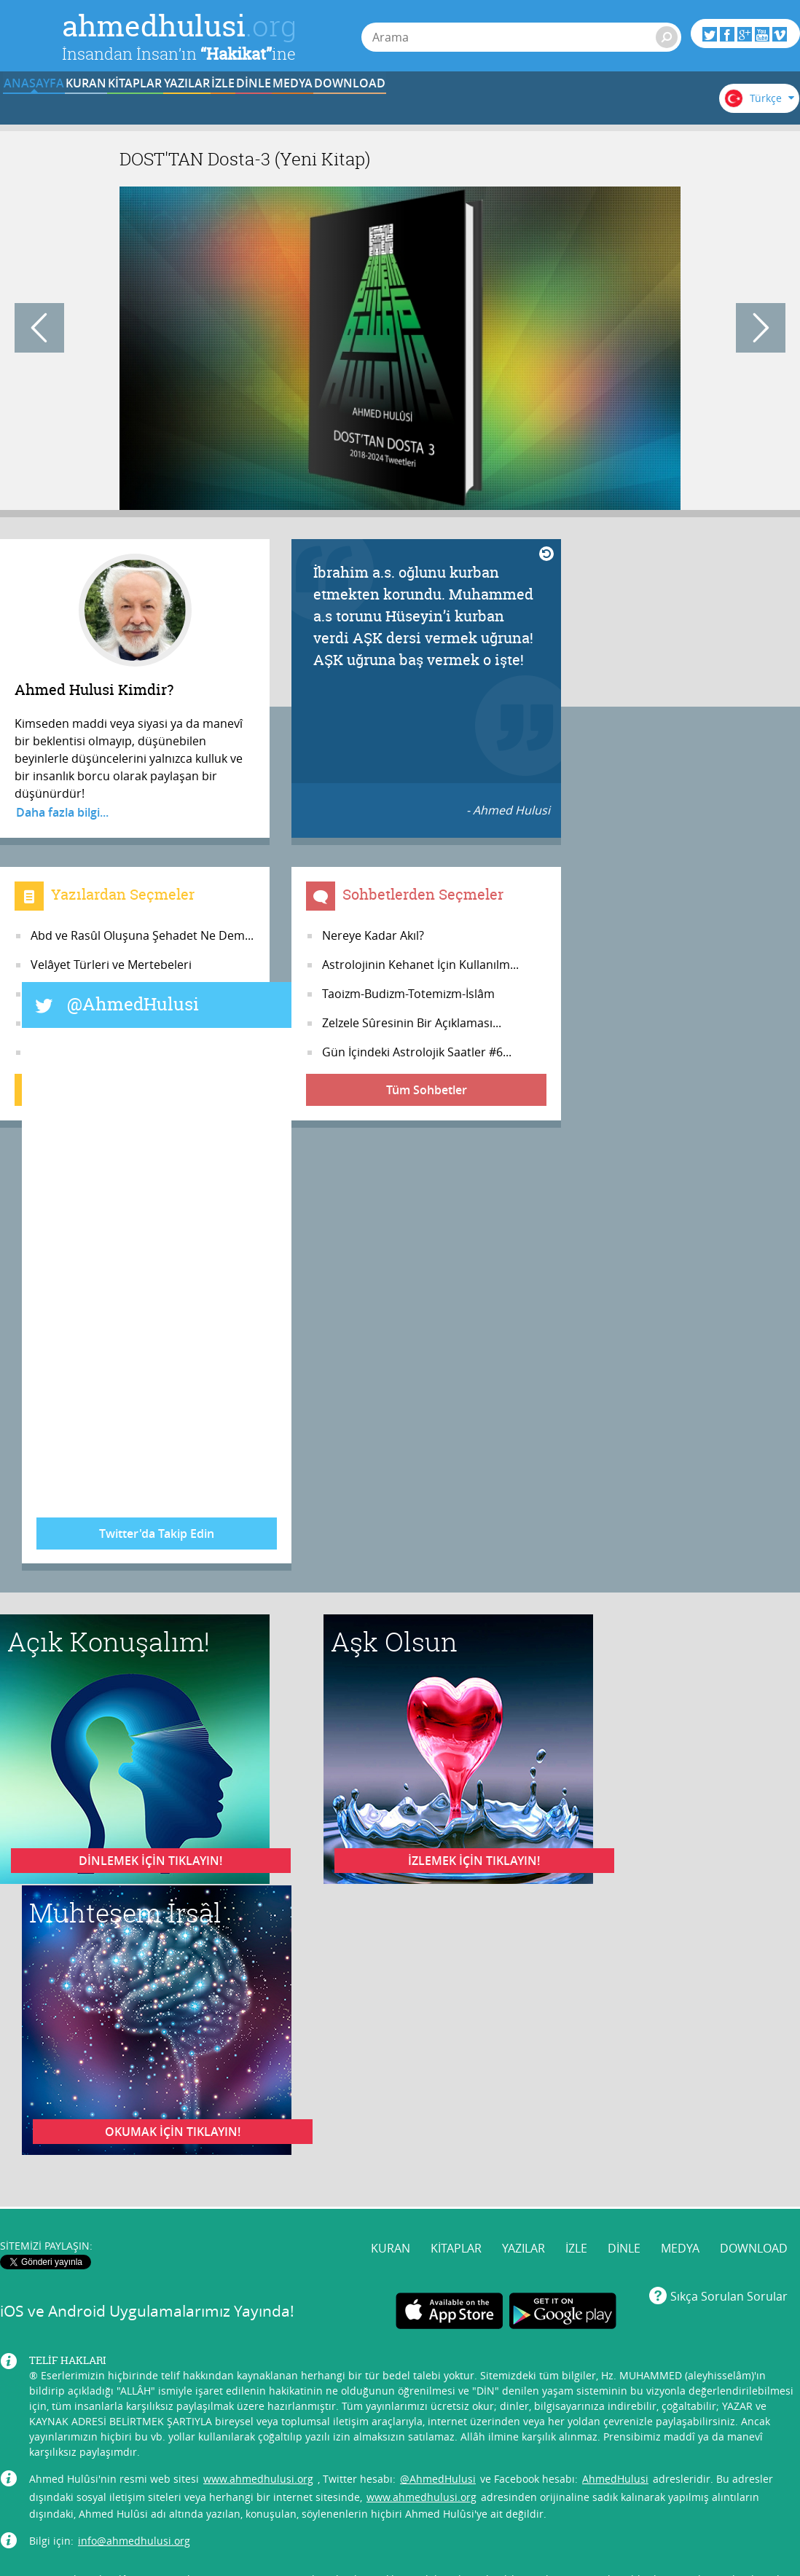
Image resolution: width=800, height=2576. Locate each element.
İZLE (405, 104)
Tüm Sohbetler (426, 1090)
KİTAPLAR (225, 104)
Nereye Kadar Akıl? (373, 935)
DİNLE (495, 104)
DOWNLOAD (676, 104)
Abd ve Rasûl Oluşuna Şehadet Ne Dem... (142, 935)
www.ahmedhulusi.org (258, 2447)
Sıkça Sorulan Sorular (729, 2265)
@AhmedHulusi (133, 1004)
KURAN (135, 104)
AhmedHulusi (615, 2447)
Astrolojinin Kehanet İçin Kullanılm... (420, 965)
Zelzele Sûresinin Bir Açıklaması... (411, 1023)
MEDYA (586, 104)
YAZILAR (316, 104)
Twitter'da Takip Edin (156, 1533)
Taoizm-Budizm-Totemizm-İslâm (408, 994)
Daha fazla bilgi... (62, 812)
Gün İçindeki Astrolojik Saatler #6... (416, 1052)
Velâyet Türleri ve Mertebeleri (111, 965)
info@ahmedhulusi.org (134, 2509)
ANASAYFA (45, 104)
